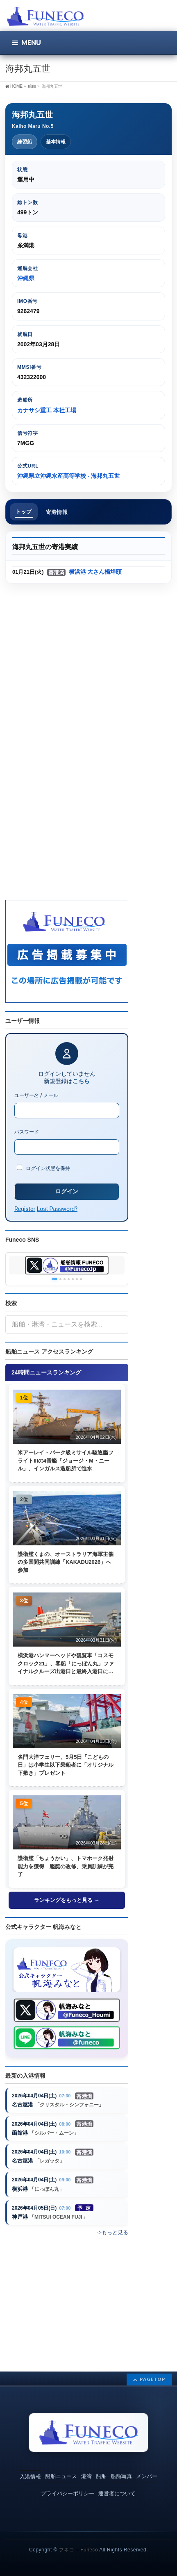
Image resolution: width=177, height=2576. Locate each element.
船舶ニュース (61, 2476)
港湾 (86, 2476)
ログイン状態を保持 (43, 1168)
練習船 (24, 142)
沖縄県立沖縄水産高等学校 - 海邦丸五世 (68, 475)
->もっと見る (112, 2232)
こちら (81, 1081)
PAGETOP (153, 2379)
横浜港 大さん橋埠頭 (95, 572)
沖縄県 (25, 278)
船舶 (101, 2476)
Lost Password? (57, 1209)
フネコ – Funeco (78, 2550)
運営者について (117, 2493)
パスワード (26, 1132)
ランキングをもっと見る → (67, 1900)
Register (24, 1209)
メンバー (146, 2476)
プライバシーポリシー (67, 2493)
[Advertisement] (88, 678)
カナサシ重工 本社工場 (46, 410)
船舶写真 (121, 2476)
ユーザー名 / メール (36, 1095)
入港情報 (30, 2477)
